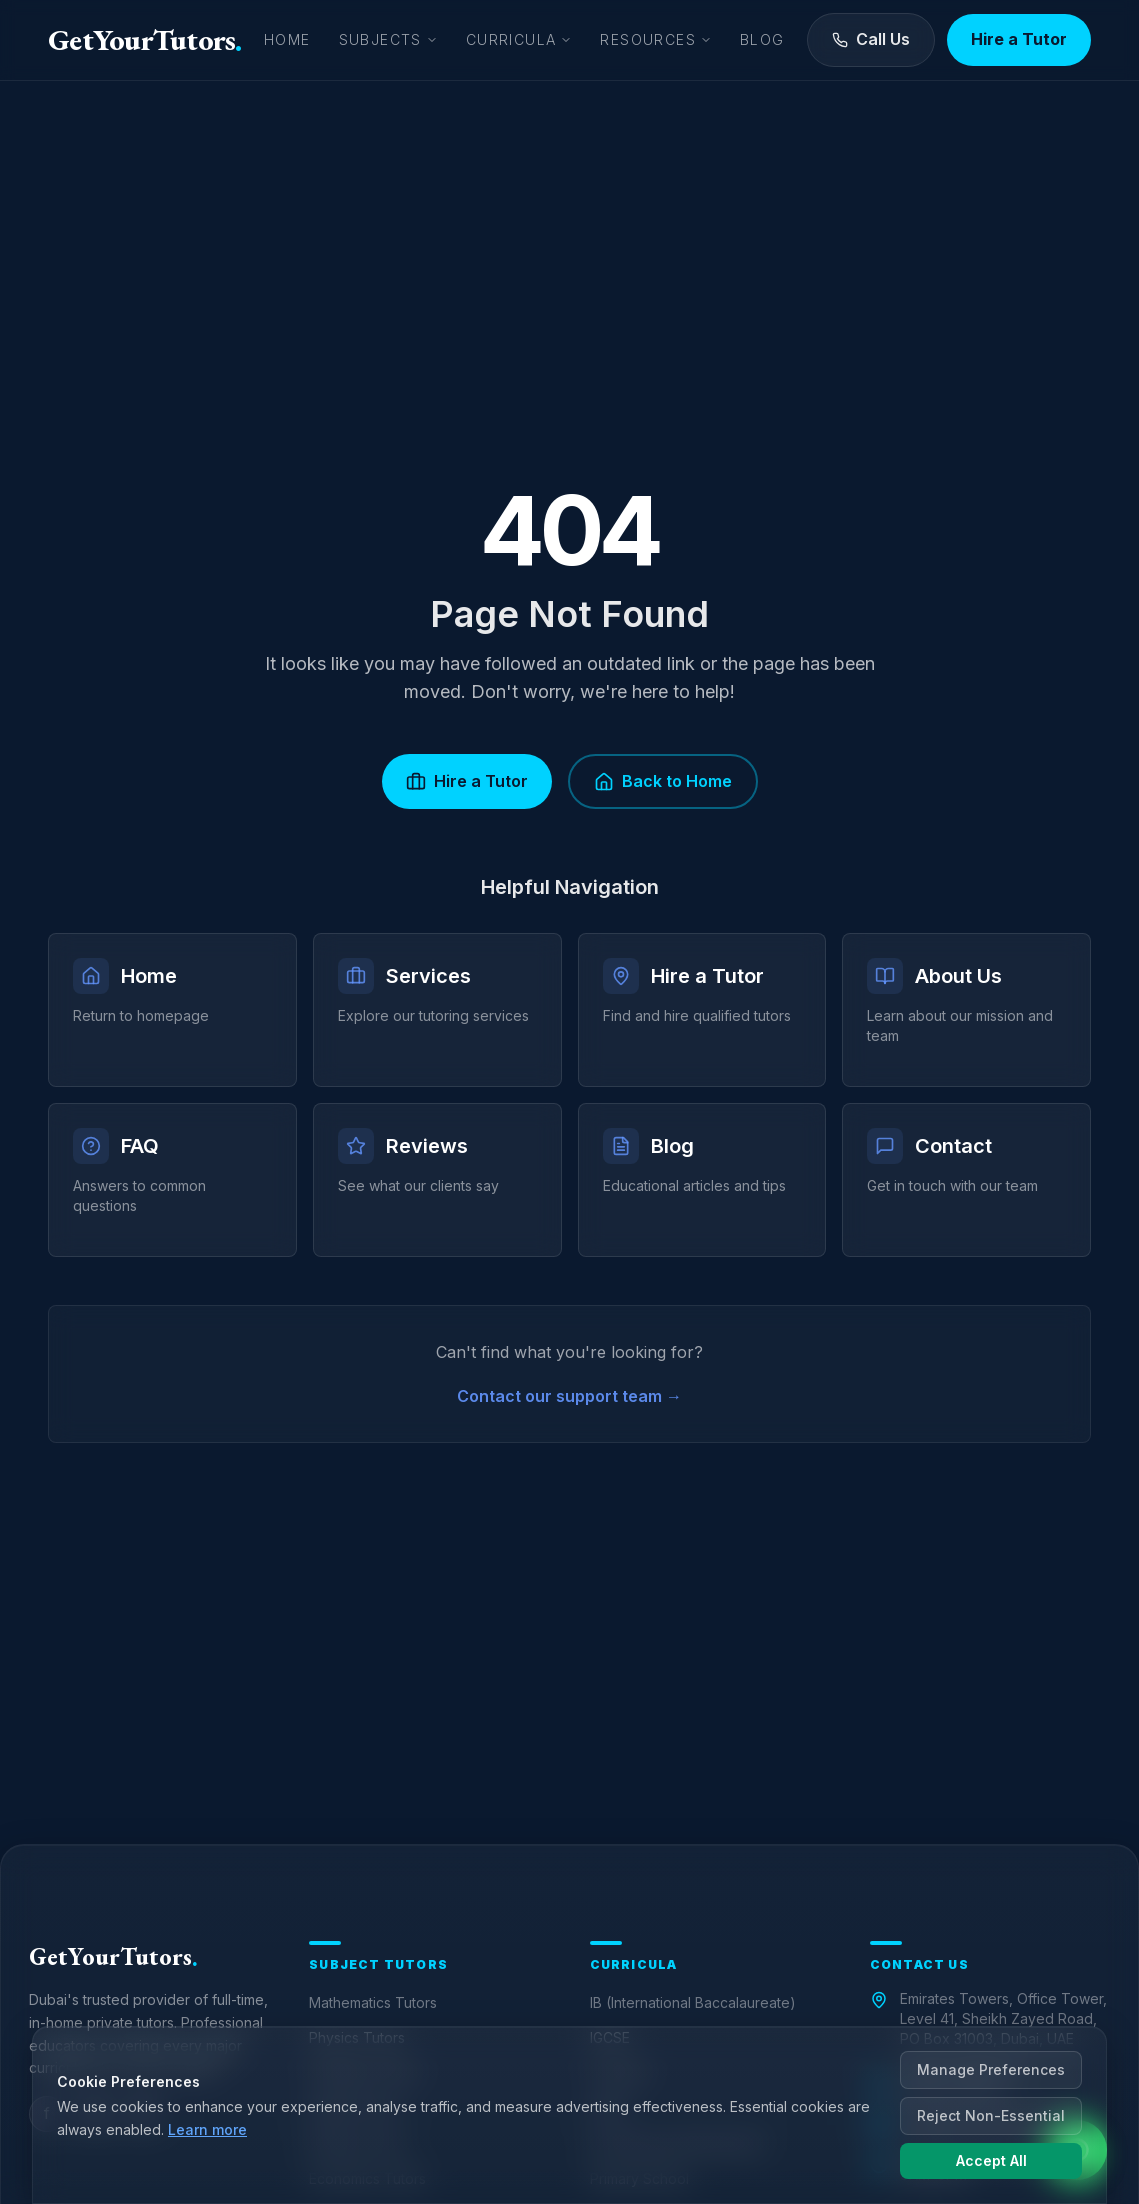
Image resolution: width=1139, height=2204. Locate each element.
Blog (762, 39)
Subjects (388, 39)
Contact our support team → (569, 1396)
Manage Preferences (991, 2069)
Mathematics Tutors (373, 2002)
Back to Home (663, 781)
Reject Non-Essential (991, 2115)
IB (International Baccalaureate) (693, 2002)
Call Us (871, 39)
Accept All (991, 2160)
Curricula (519, 39)
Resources (656, 39)
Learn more (207, 2129)
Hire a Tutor (1019, 39)
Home (287, 39)
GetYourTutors (145, 40)
